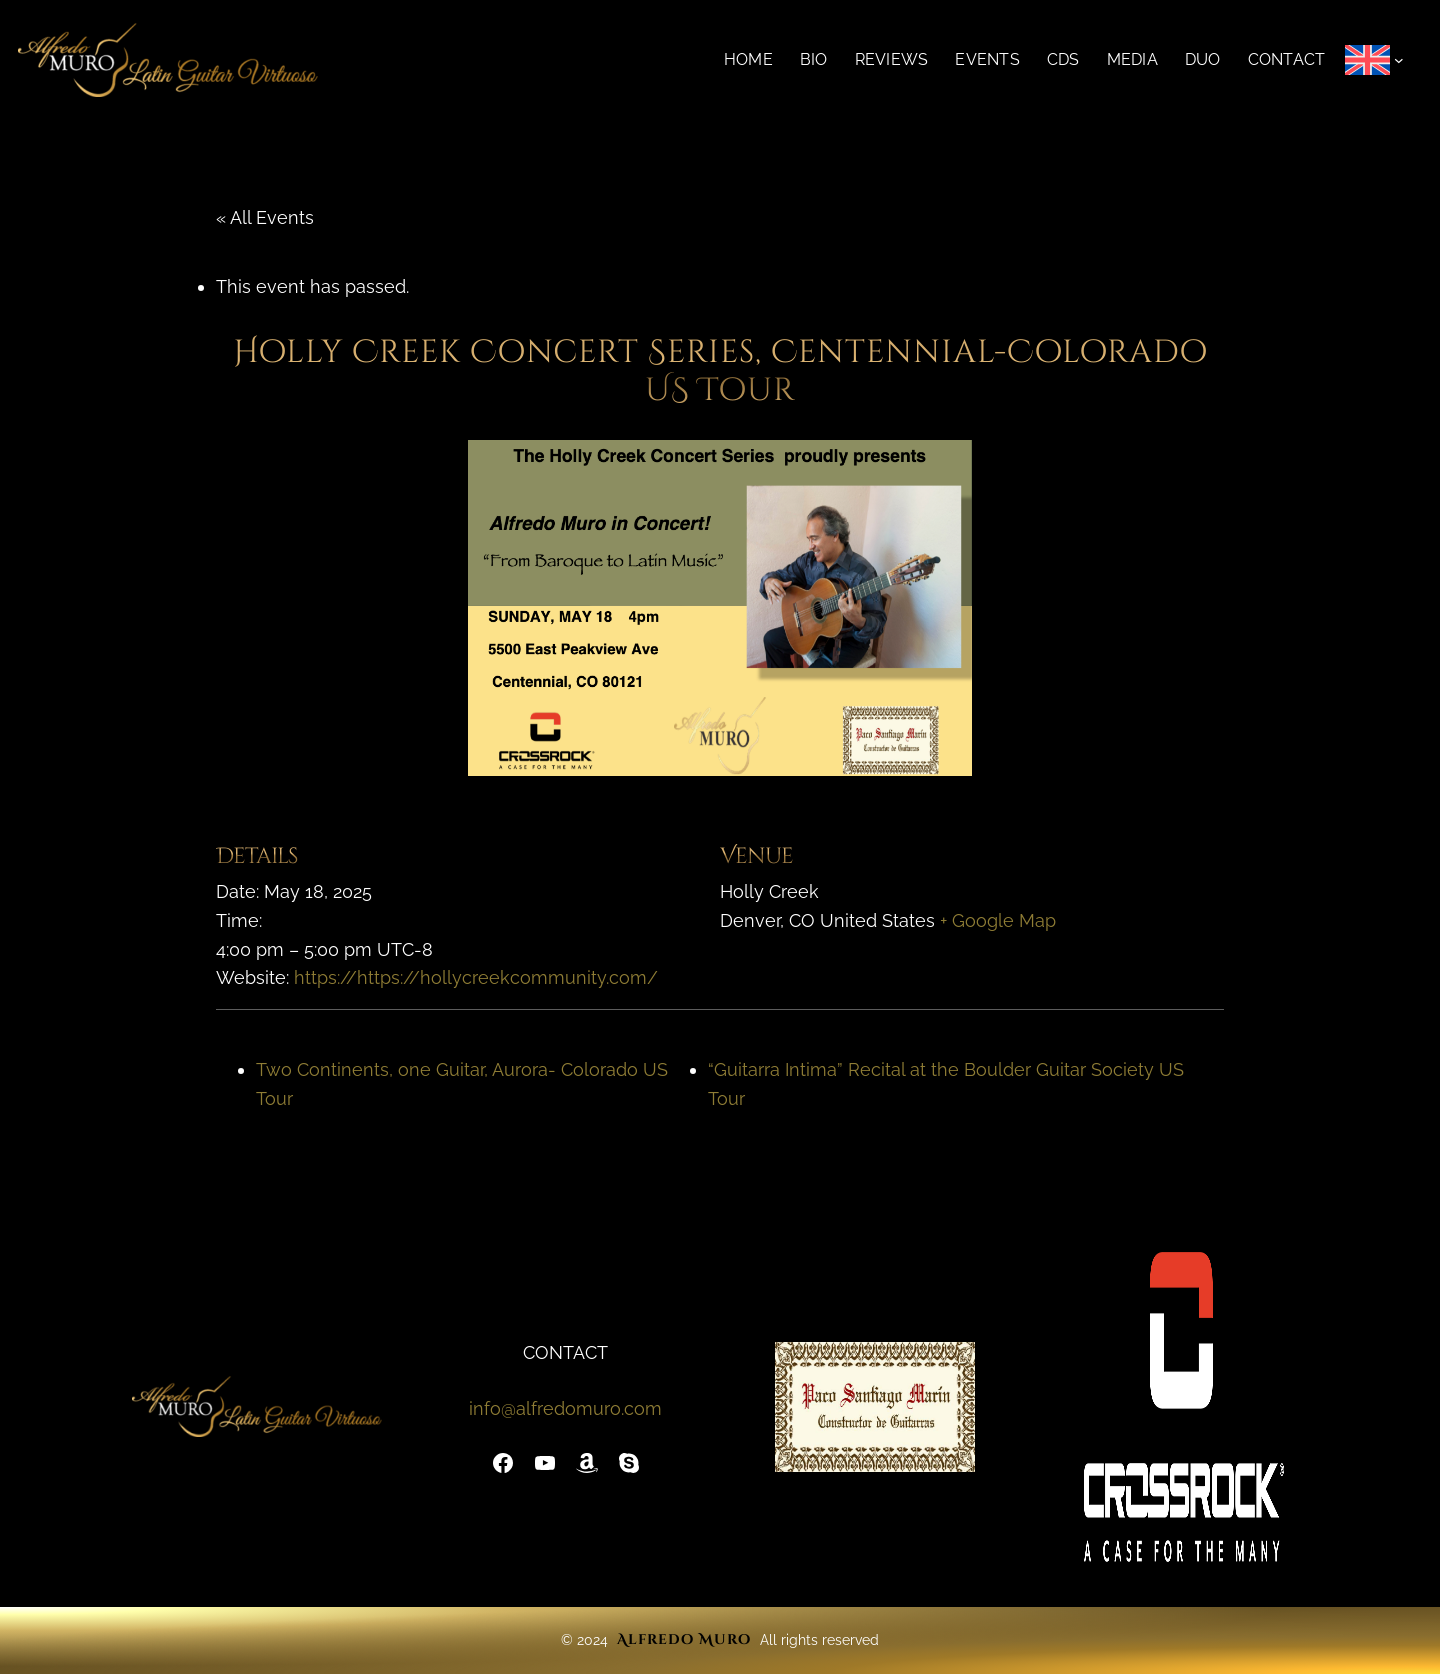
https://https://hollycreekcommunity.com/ (476, 977)
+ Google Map (998, 920)
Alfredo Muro (684, 1639)
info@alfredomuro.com (565, 1408)
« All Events (265, 217)
